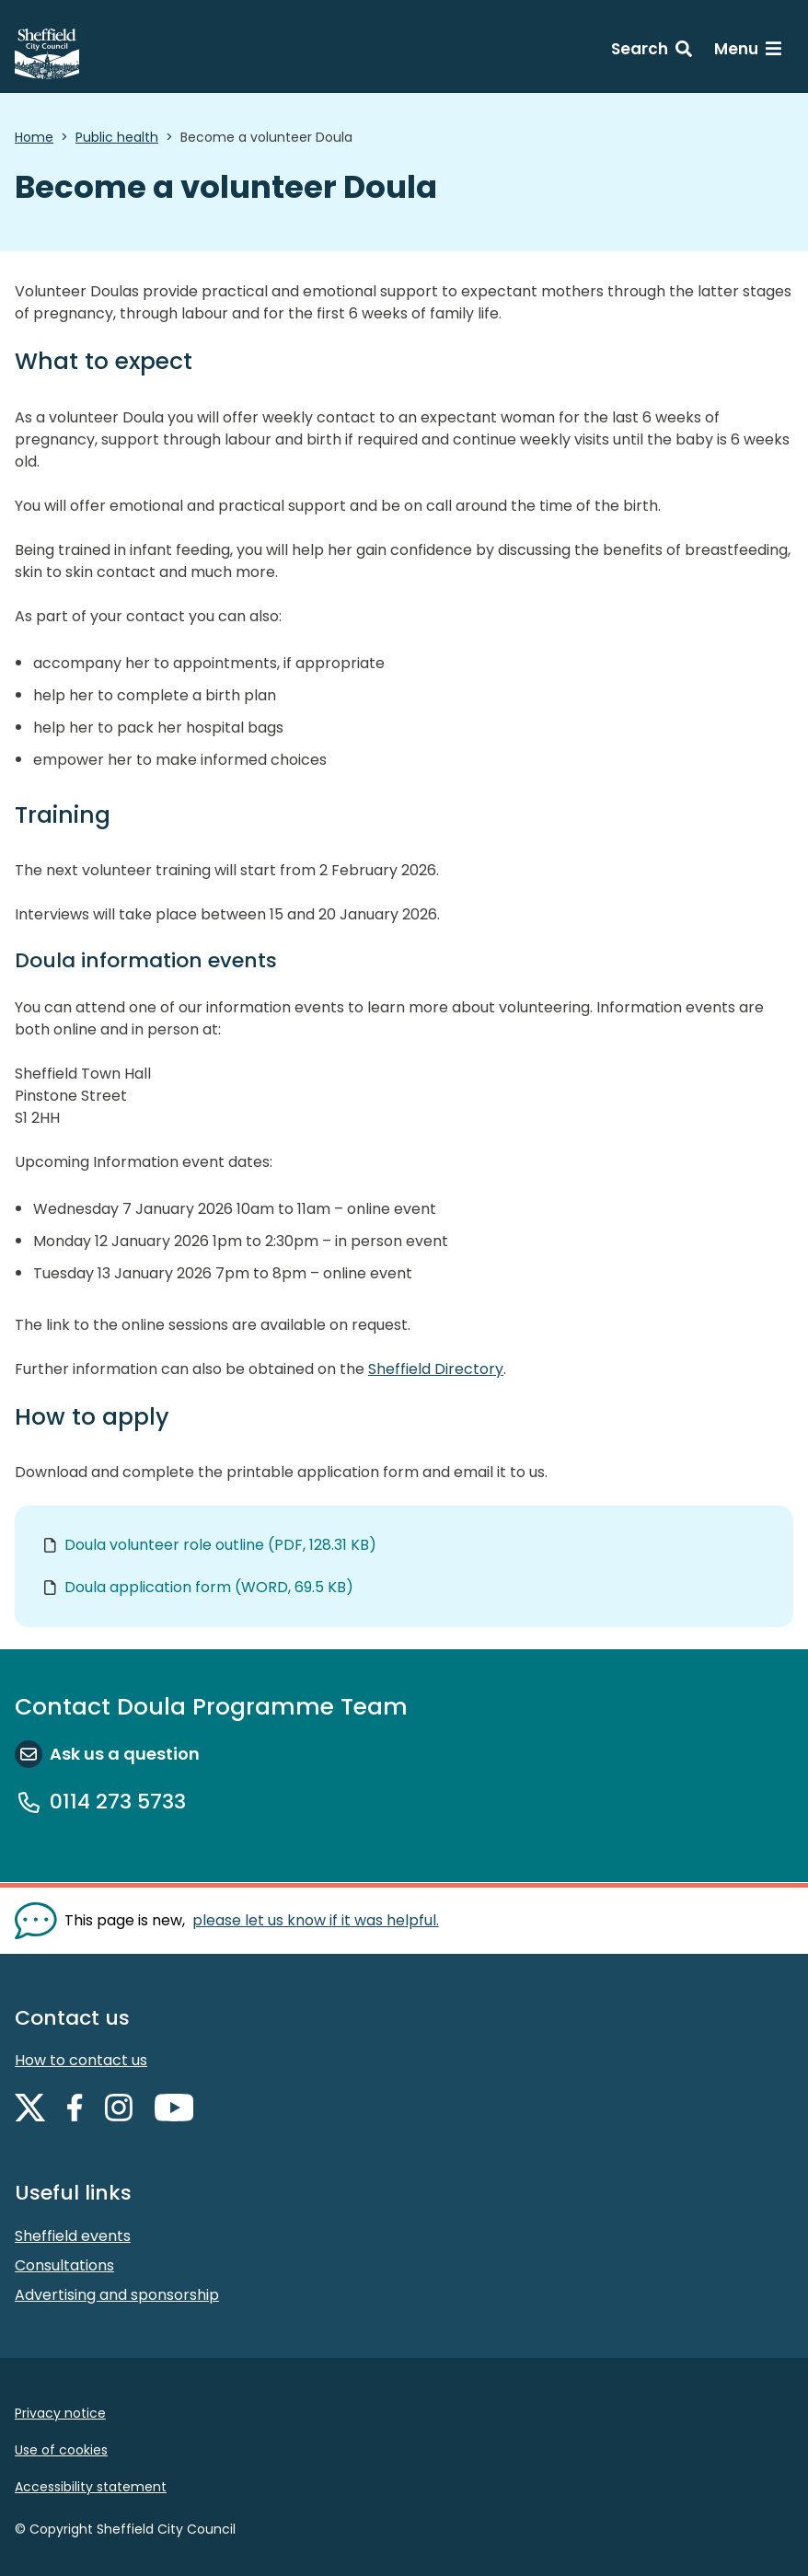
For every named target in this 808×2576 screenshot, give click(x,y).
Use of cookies (61, 2450)
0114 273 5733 (118, 1802)
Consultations (64, 2265)
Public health (116, 137)
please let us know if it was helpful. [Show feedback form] (315, 1920)
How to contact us (81, 2060)
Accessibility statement (91, 2487)
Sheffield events (73, 2236)
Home (34, 137)
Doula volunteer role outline (220, 1544)
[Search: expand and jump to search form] (651, 51)
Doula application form (208, 1587)
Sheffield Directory (435, 1369)
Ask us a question (125, 1753)
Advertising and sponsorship (117, 2294)
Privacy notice (60, 2413)
